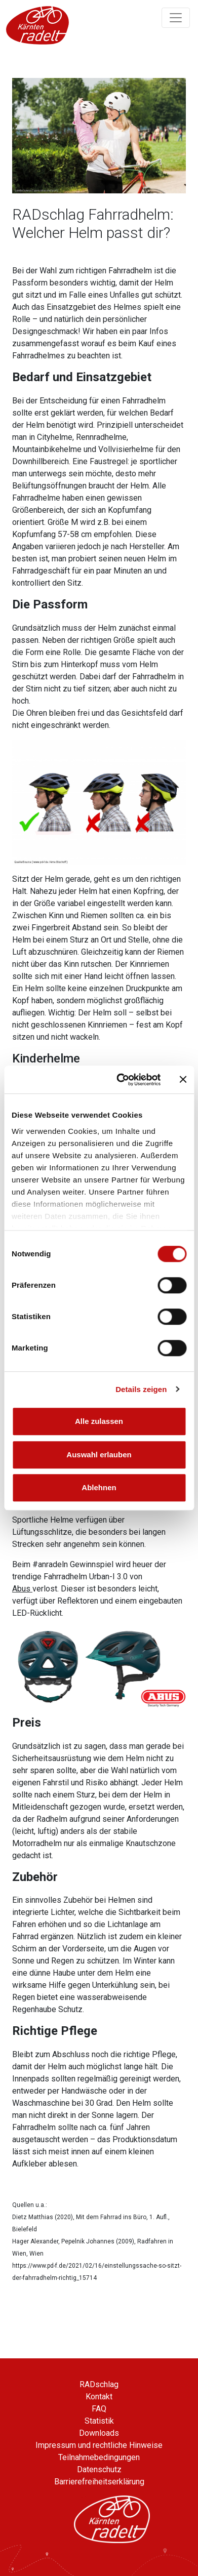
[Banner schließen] (182, 1079)
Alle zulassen (99, 1421)
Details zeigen (141, 1389)
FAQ (99, 2409)
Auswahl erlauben (98, 1454)
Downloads (99, 2433)
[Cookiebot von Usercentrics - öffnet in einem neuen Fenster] (120, 1079)
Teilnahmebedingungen (99, 2457)
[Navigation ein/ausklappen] (176, 18)
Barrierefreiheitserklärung (99, 2481)
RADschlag (99, 2384)
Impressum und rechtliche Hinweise (99, 2445)
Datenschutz (99, 2469)
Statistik (99, 2421)
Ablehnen (99, 1487)
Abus (22, 1588)
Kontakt (99, 2396)
